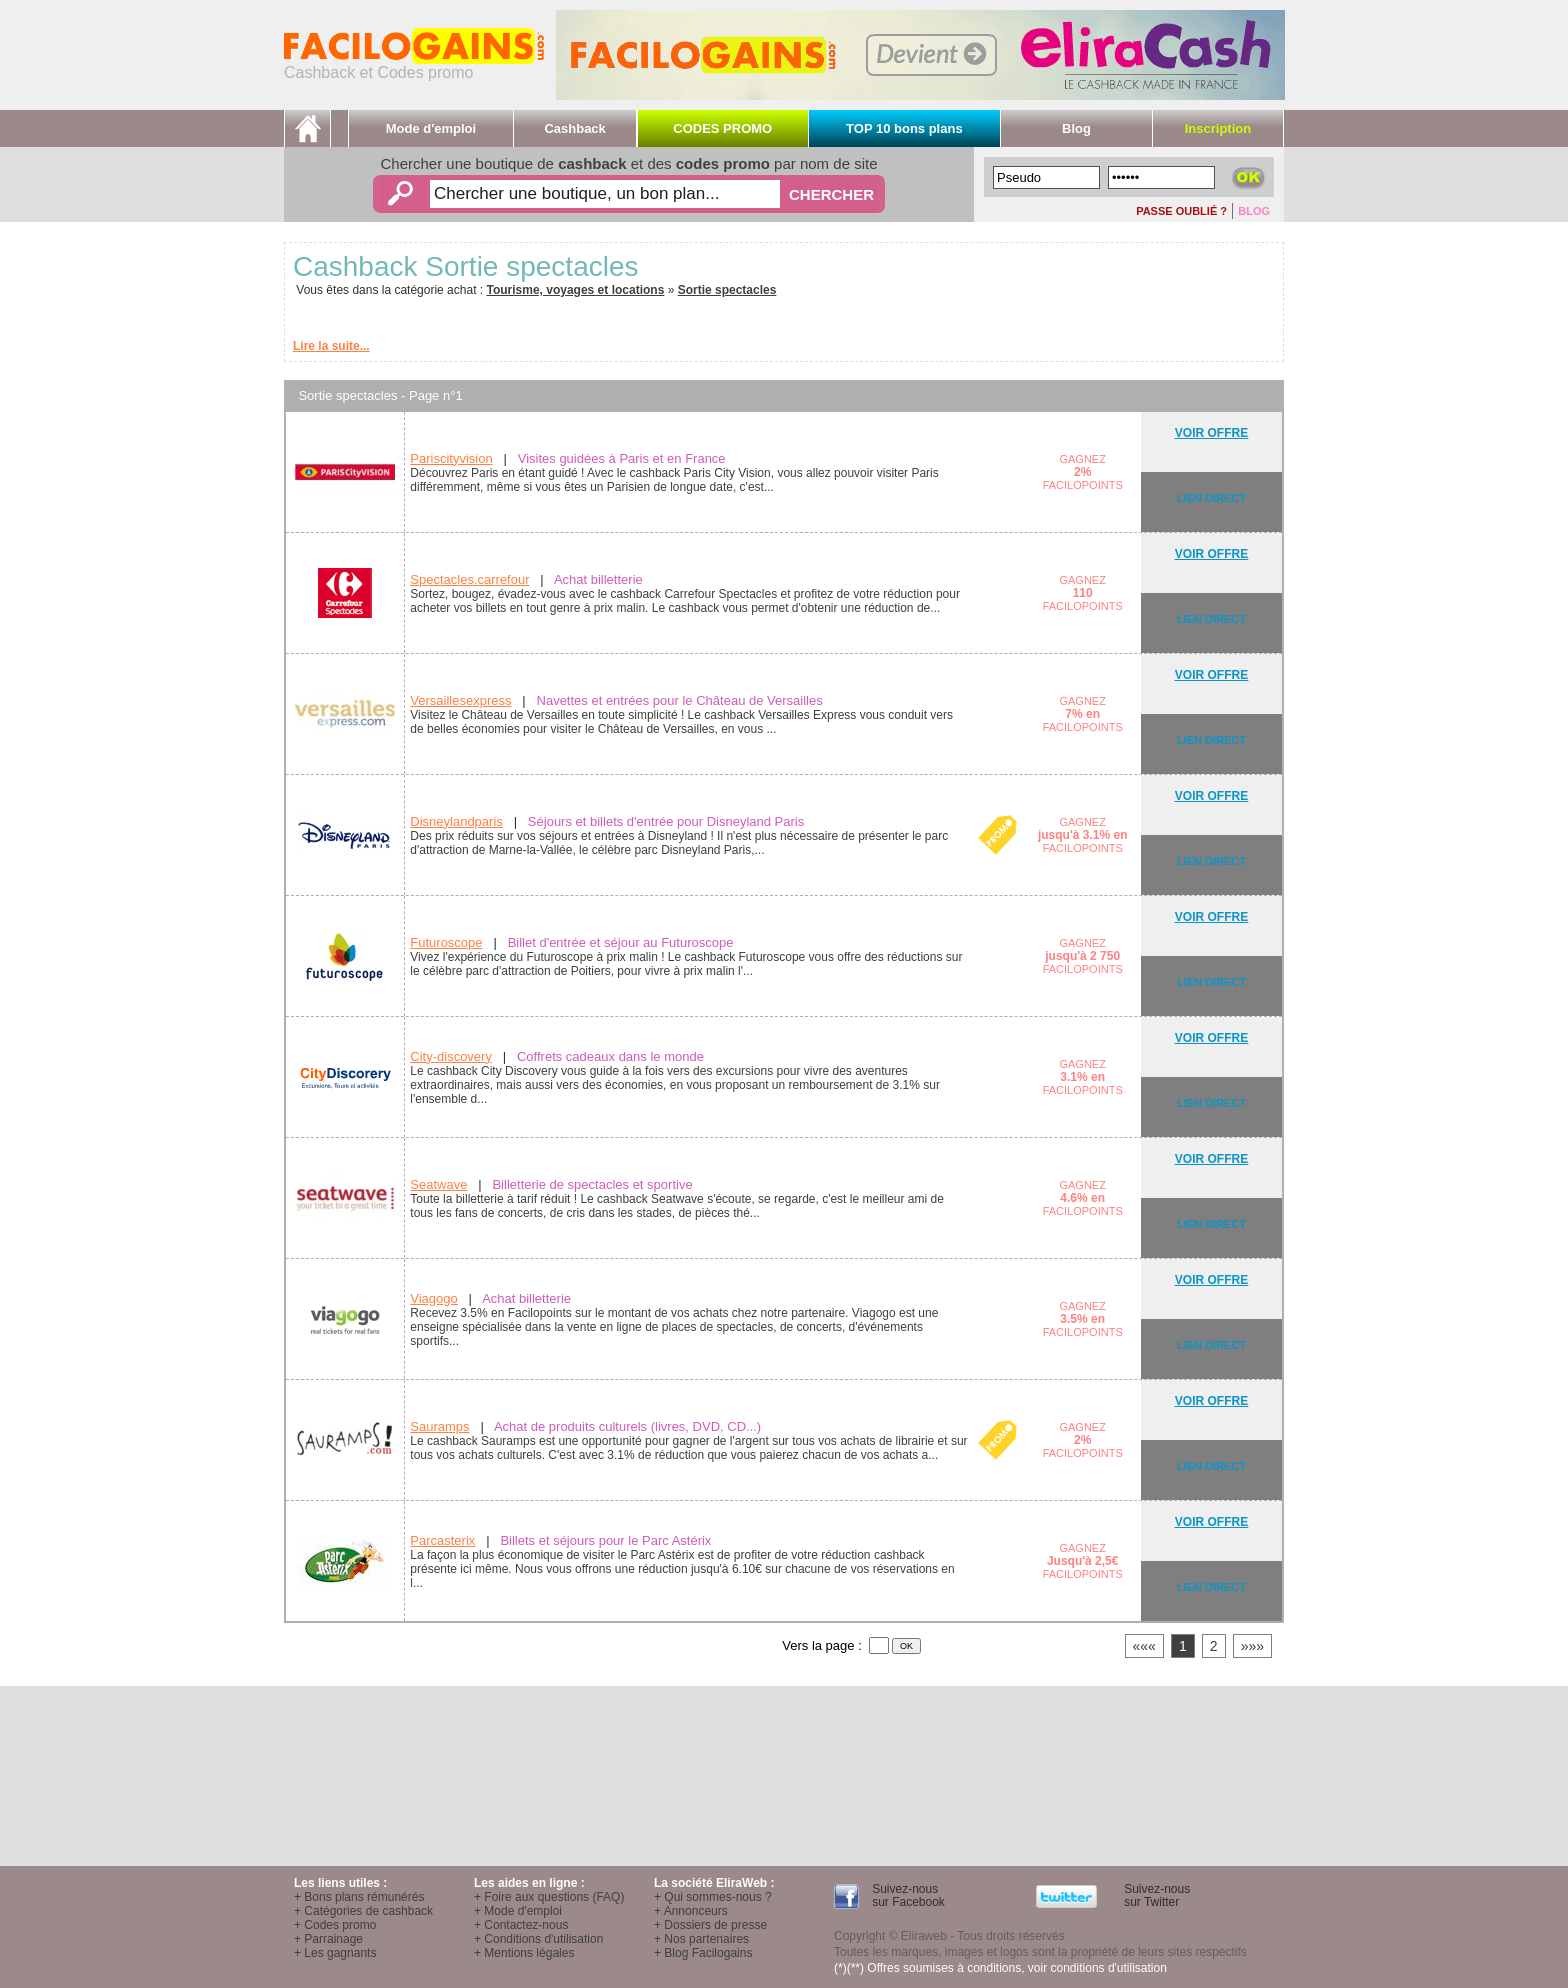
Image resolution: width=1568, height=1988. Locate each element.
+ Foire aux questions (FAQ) (549, 1897)
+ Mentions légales (524, 1953)
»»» (1252, 1646)
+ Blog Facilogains (703, 1953)
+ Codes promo (335, 1925)
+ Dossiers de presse (710, 1925)
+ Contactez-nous (521, 1925)
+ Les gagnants (335, 1953)
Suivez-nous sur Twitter (1155, 1895)
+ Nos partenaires (701, 1939)
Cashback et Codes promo (414, 65)
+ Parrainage (328, 1939)
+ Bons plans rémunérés (359, 1897)
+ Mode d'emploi (518, 1911)
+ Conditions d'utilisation (538, 1939)
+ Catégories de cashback (363, 1911)
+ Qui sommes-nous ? (713, 1897)
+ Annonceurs (691, 1911)
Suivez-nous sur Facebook (907, 1895)
